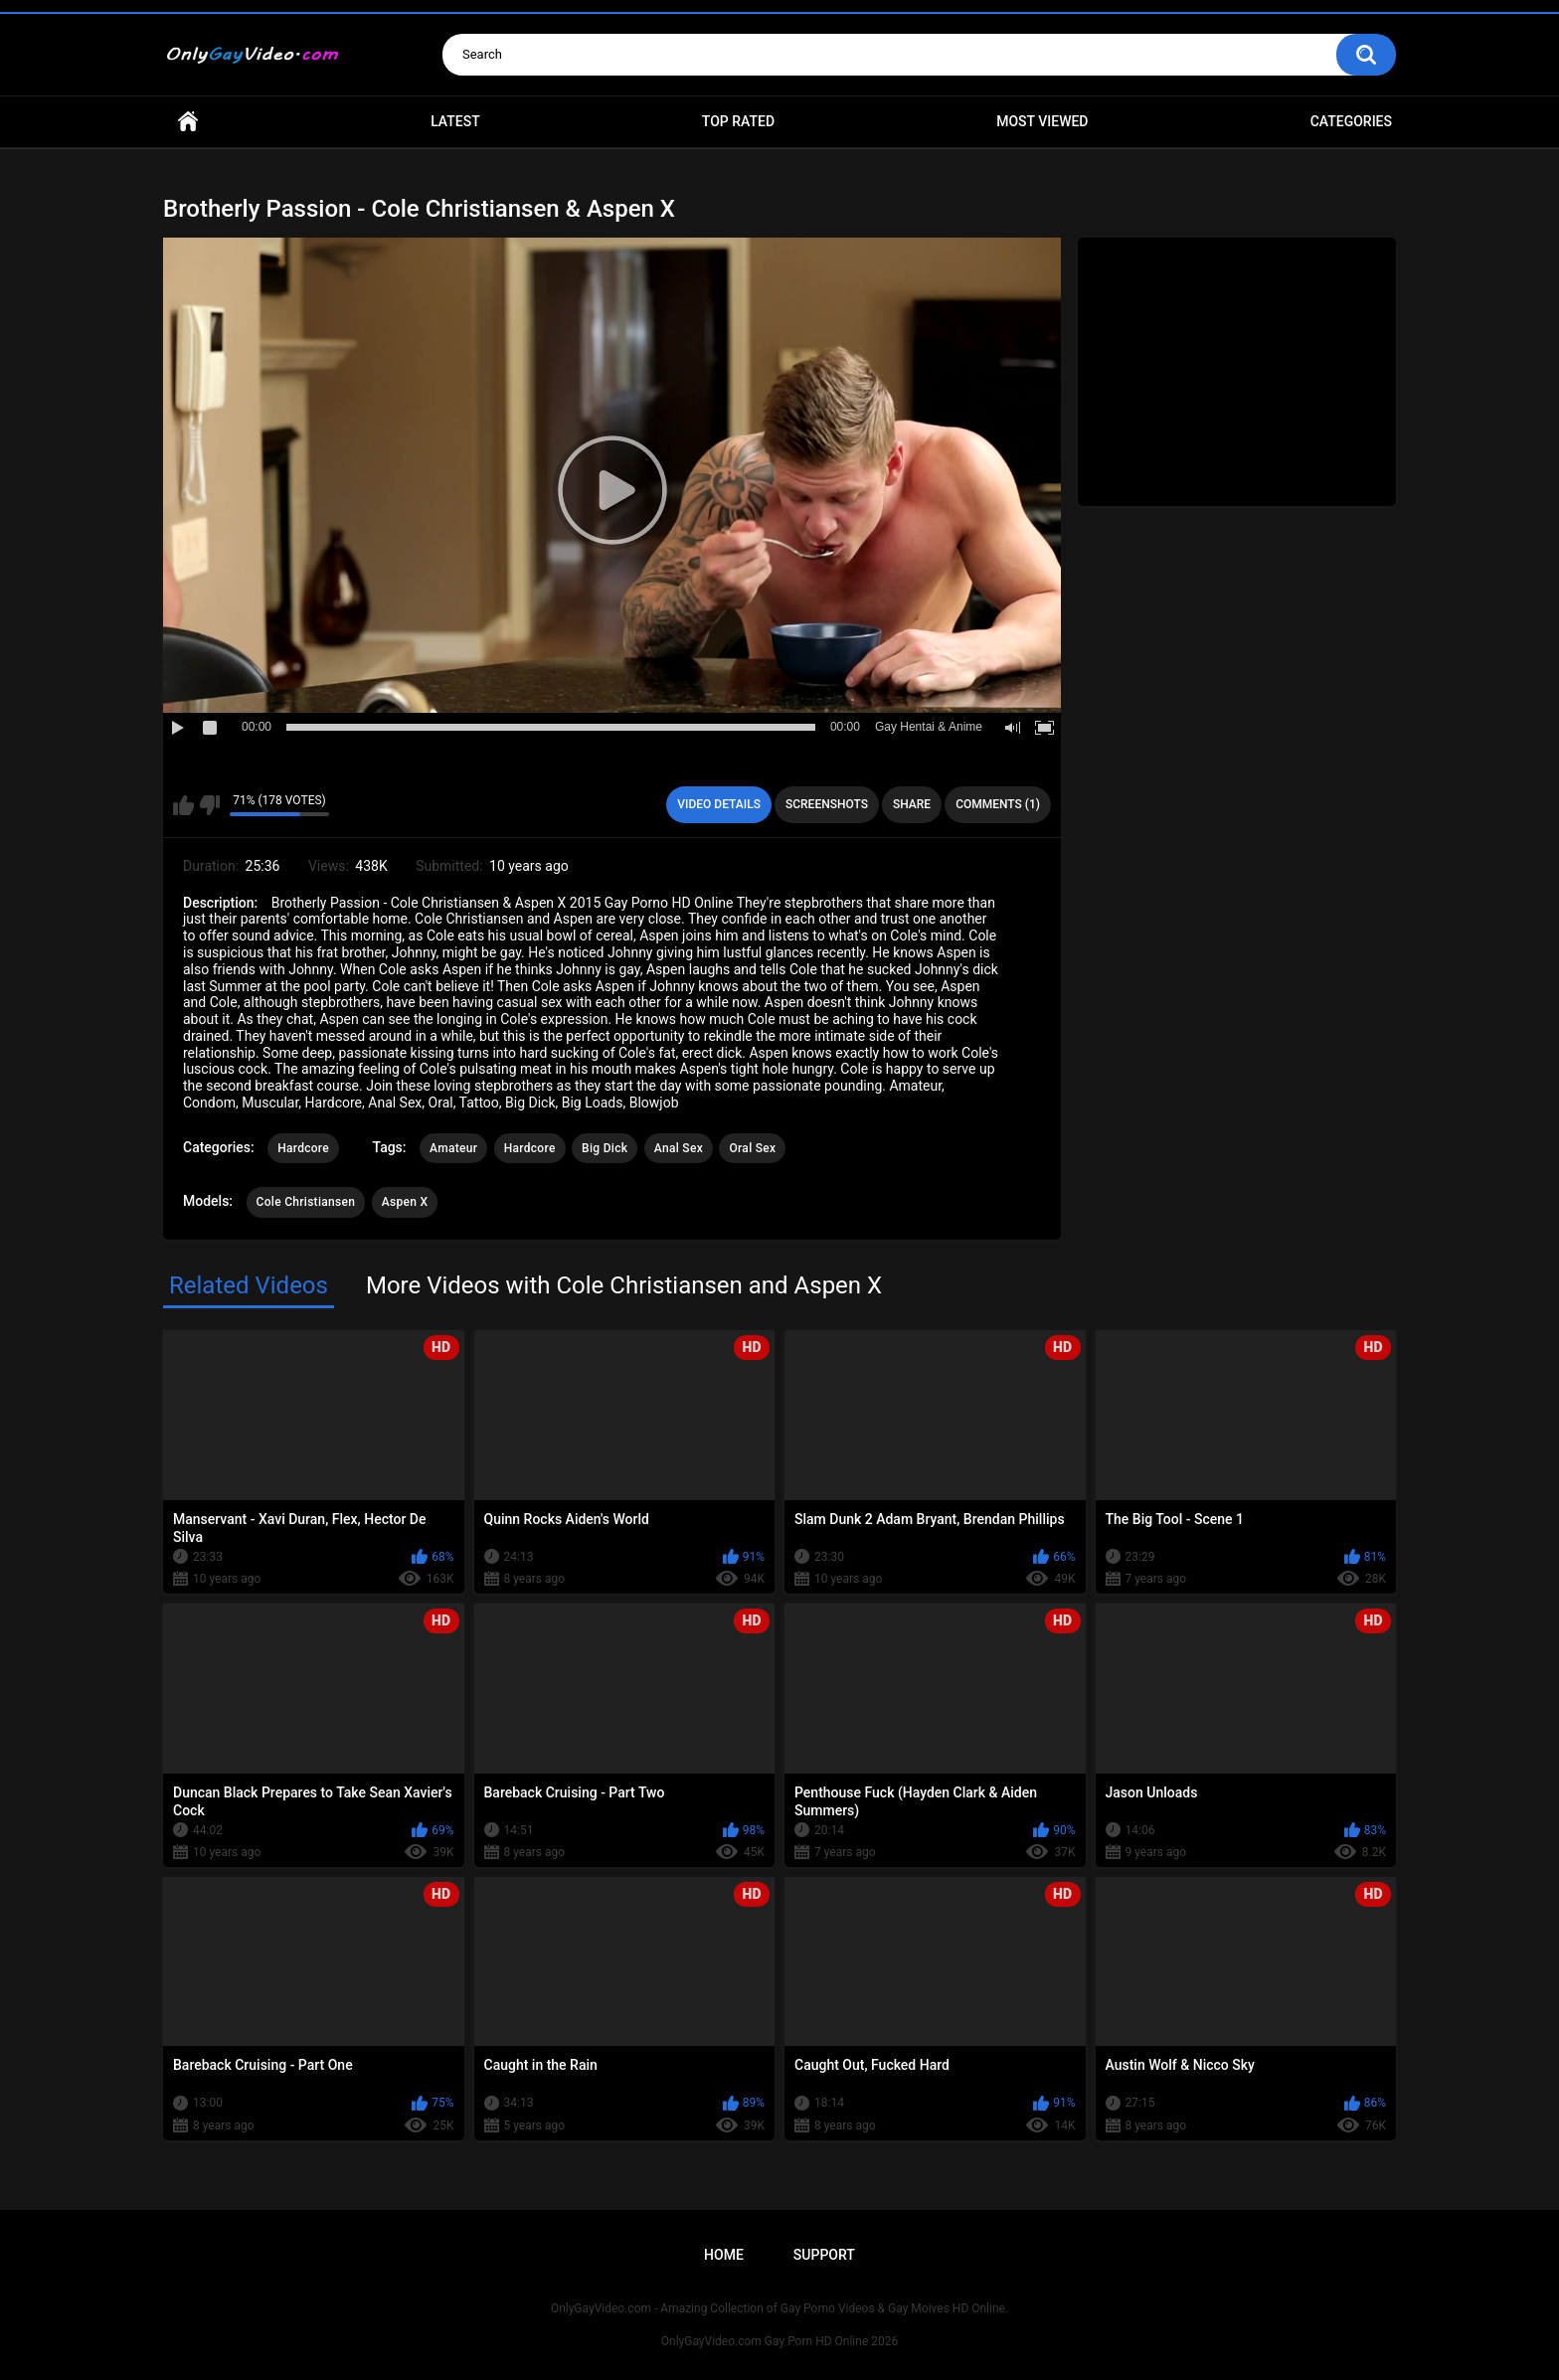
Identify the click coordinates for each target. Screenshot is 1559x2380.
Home (188, 121)
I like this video (183, 805)
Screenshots (826, 804)
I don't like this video (209, 805)
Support (824, 2255)
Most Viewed (1042, 121)
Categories (1351, 121)
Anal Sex (678, 1148)
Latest (455, 121)
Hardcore (303, 1148)
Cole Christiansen (306, 1202)
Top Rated (738, 121)
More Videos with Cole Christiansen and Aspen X (624, 1285)
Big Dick (604, 1148)
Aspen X (405, 1202)
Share (912, 804)
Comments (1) (997, 804)
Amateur (453, 1148)
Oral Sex (752, 1148)
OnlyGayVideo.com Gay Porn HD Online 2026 (779, 2341)
